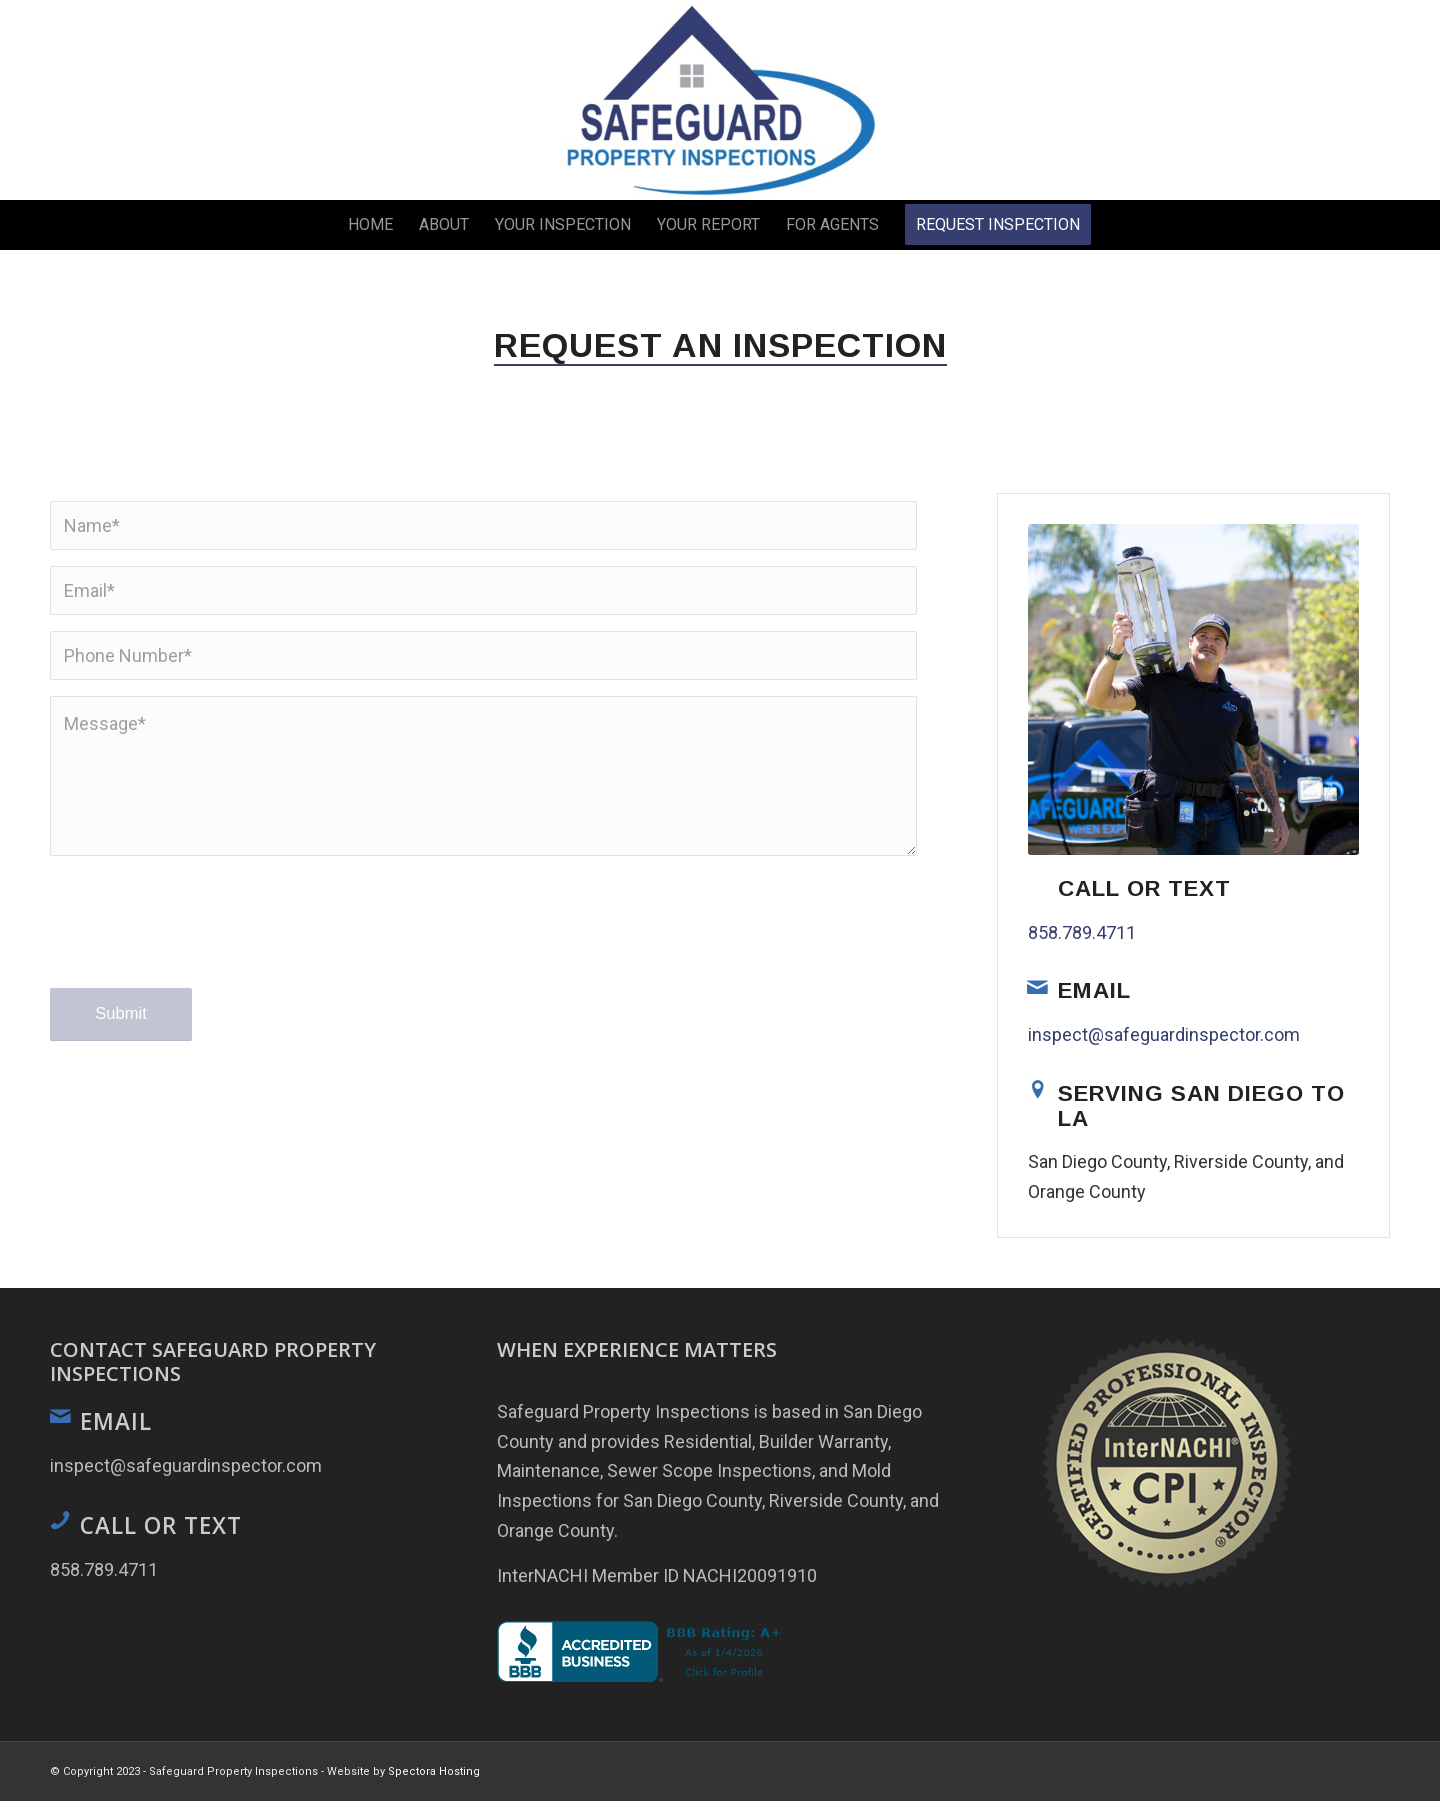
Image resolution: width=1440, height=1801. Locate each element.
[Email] (1038, 987)
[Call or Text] (1038, 885)
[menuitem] (370, 225)
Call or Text (1144, 888)
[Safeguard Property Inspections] (719, 100)
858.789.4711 (1082, 932)
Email (1094, 990)
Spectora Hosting (434, 1771)
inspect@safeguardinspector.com (1164, 1034)
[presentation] (202, 941)
